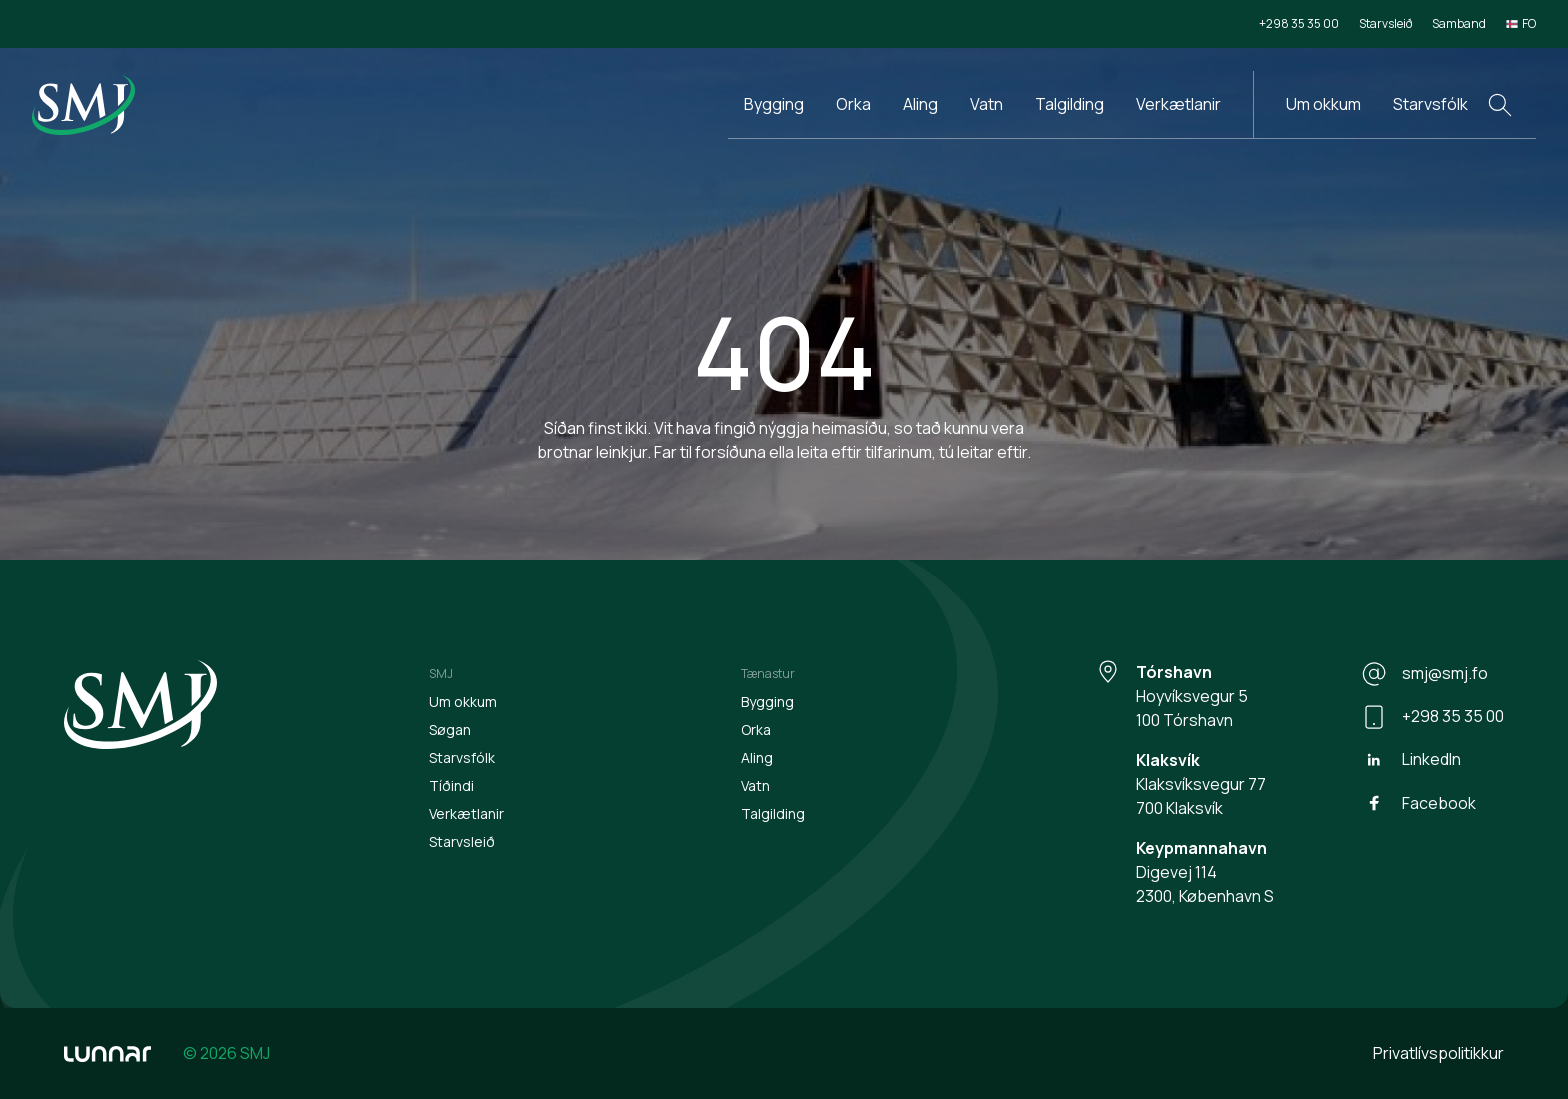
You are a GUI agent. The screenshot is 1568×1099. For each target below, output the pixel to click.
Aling (920, 104)
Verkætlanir (1178, 104)
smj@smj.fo (1425, 674)
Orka (853, 104)
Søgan (450, 729)
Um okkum (1323, 104)
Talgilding (1069, 104)
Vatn (986, 104)
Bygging (774, 104)
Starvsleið (1385, 23)
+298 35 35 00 (1299, 23)
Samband (1459, 23)
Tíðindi (451, 785)
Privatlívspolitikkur (1438, 1053)
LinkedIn (1411, 760)
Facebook (1419, 803)
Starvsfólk (1430, 104)
